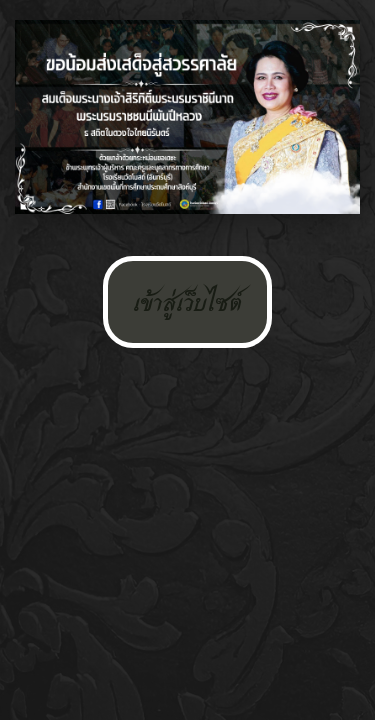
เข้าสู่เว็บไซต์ (187, 302)
